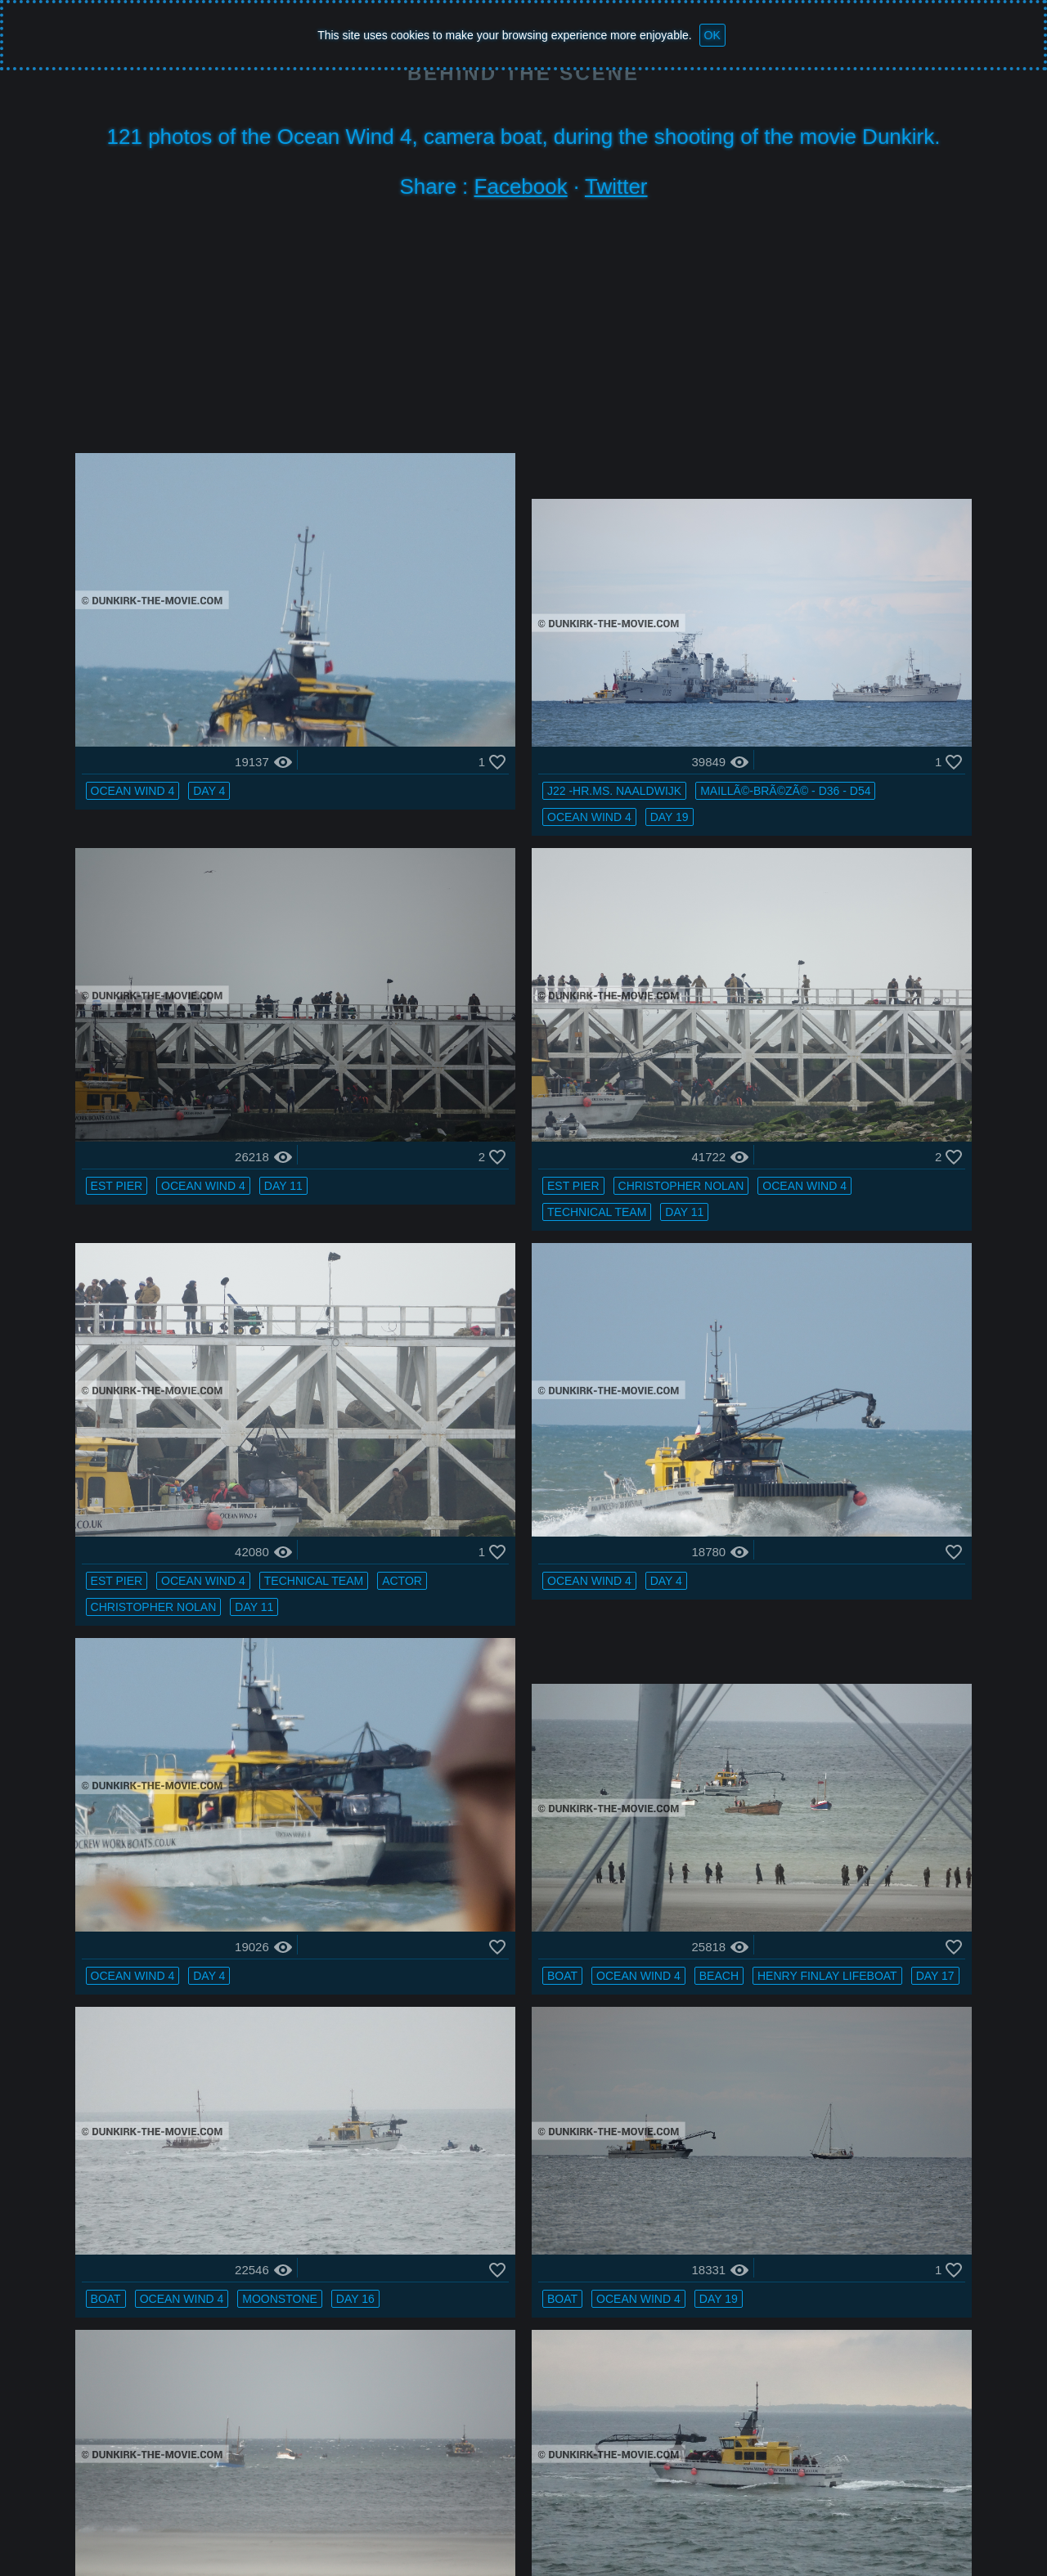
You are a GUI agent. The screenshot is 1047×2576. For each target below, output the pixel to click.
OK (712, 35)
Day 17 (574, 1345)
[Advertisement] (523, 330)
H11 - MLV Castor (198, 1870)
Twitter (616, 186)
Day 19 (519, 738)
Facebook (521, 186)
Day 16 (716, 1345)
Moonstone (886, 1319)
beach (568, 1319)
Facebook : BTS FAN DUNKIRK (817, 2522)
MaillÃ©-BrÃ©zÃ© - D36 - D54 (483, 712)
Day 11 (890, 686)
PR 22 (711, 2448)
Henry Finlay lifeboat (467, 1345)
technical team (249, 1028)
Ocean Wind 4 (139, 686)
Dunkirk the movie (189, 2522)
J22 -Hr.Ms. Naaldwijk (465, 686)
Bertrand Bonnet (588, 2522)
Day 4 (216, 686)
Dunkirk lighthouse (611, 2448)
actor (535, 1028)
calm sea (804, 1579)
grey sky (726, 1579)
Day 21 (519, 2131)
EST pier (723, 686)
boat (413, 1319)
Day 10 (896, 1896)
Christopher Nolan (231, 1002)
